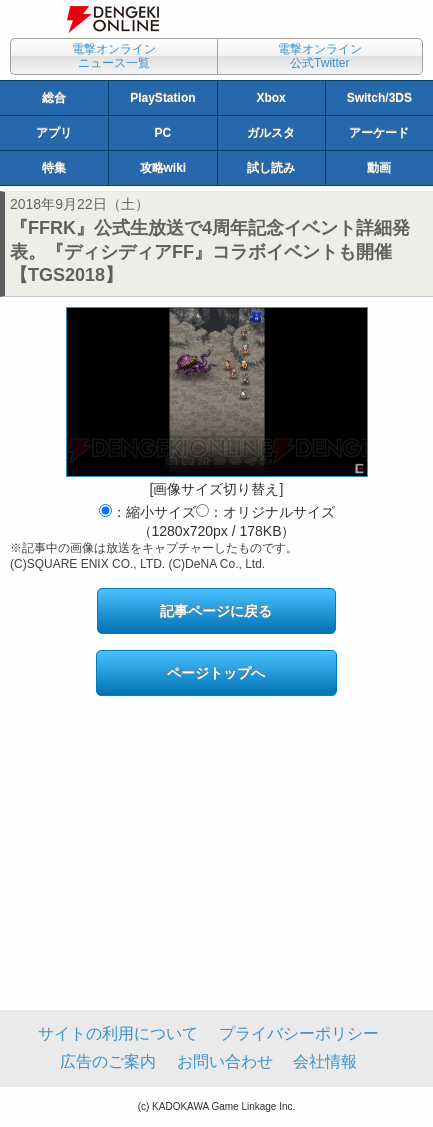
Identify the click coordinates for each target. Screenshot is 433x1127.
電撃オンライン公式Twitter (320, 56)
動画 (379, 168)
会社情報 (325, 1061)
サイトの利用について (118, 1033)
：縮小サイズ (147, 512)
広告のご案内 (108, 1061)
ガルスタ (271, 133)
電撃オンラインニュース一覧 (114, 56)
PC (163, 133)
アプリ (54, 133)
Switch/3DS (379, 98)
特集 (54, 168)
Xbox (270, 98)
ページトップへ (216, 673)
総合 (54, 98)
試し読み (271, 168)
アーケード (379, 133)
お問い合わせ (225, 1061)
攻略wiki (163, 168)
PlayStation (162, 98)
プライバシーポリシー (299, 1033)
